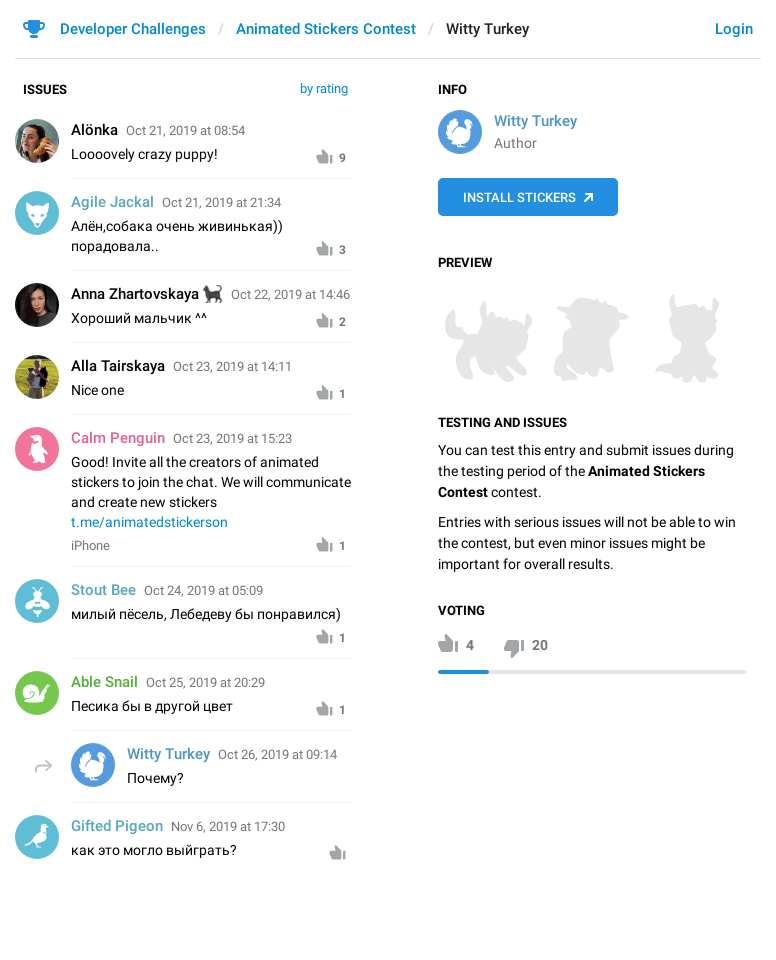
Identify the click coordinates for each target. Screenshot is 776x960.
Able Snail (104, 682)
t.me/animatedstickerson (149, 522)
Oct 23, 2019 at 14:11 (232, 366)
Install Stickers (519, 197)
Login (734, 29)
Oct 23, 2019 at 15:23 (232, 438)
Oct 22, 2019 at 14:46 (290, 294)
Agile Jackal (112, 202)
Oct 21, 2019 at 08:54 (185, 130)
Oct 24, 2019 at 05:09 (203, 590)
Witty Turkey (535, 121)
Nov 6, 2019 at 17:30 (228, 826)
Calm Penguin (118, 438)
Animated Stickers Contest (326, 29)
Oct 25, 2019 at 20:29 (205, 682)
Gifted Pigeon (117, 826)
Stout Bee (103, 590)
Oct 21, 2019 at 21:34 (221, 202)
